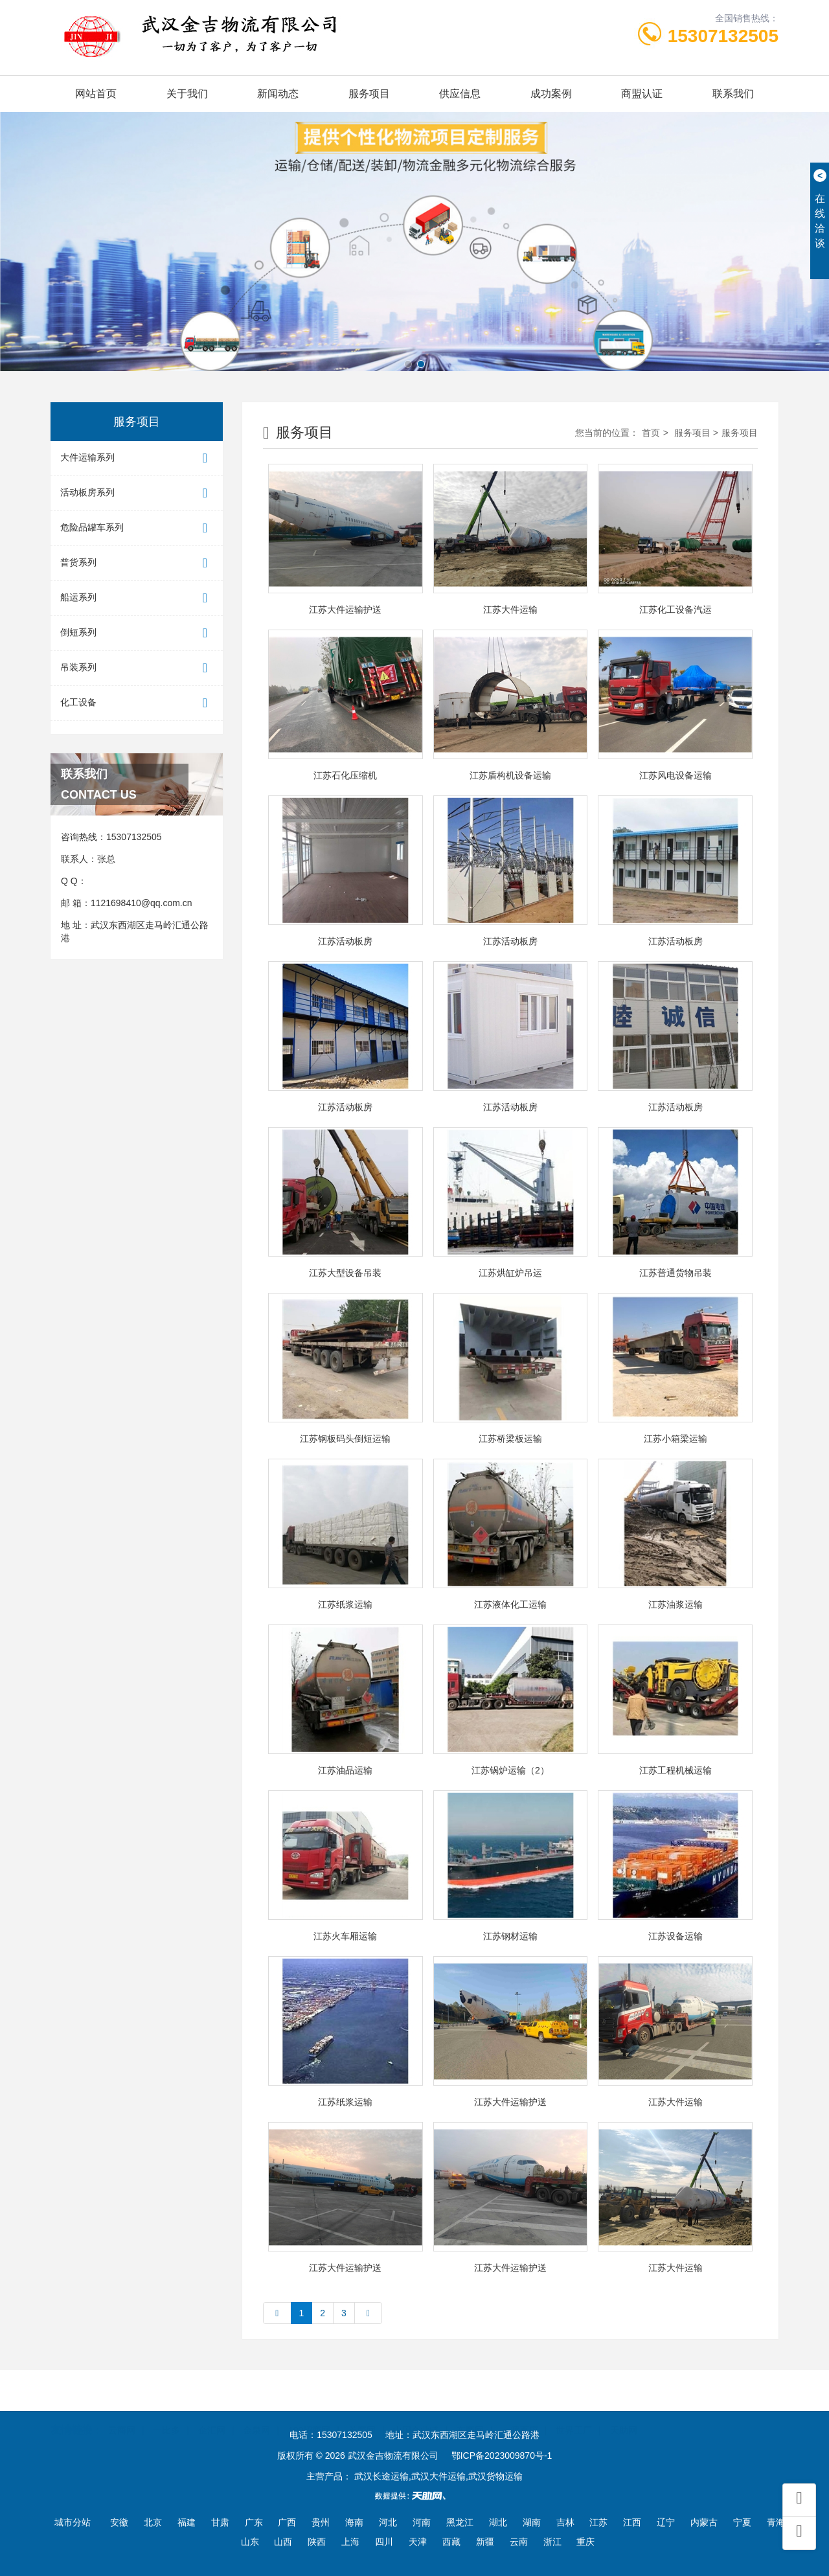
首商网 (362, 2414)
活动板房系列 (136, 493)
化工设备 (136, 703)
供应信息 (460, 93)
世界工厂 (574, 2414)
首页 (651, 432)
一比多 (166, 2414)
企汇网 (211, 2414)
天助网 (623, 2414)
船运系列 (136, 598)
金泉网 (256, 2414)
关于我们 (187, 93)
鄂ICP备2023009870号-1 (501, 2455)
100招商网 (309, 2414)
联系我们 (733, 93)
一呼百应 (520, 2414)
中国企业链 (415, 2414)
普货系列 (136, 563)
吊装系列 (136, 668)
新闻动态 (278, 93)
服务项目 (369, 93)
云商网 (121, 2414)
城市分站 (72, 2522)
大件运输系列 (136, 458)
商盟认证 (642, 93)
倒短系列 (136, 633)
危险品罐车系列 (136, 528)
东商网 (470, 2414)
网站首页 (96, 93)
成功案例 (551, 93)
